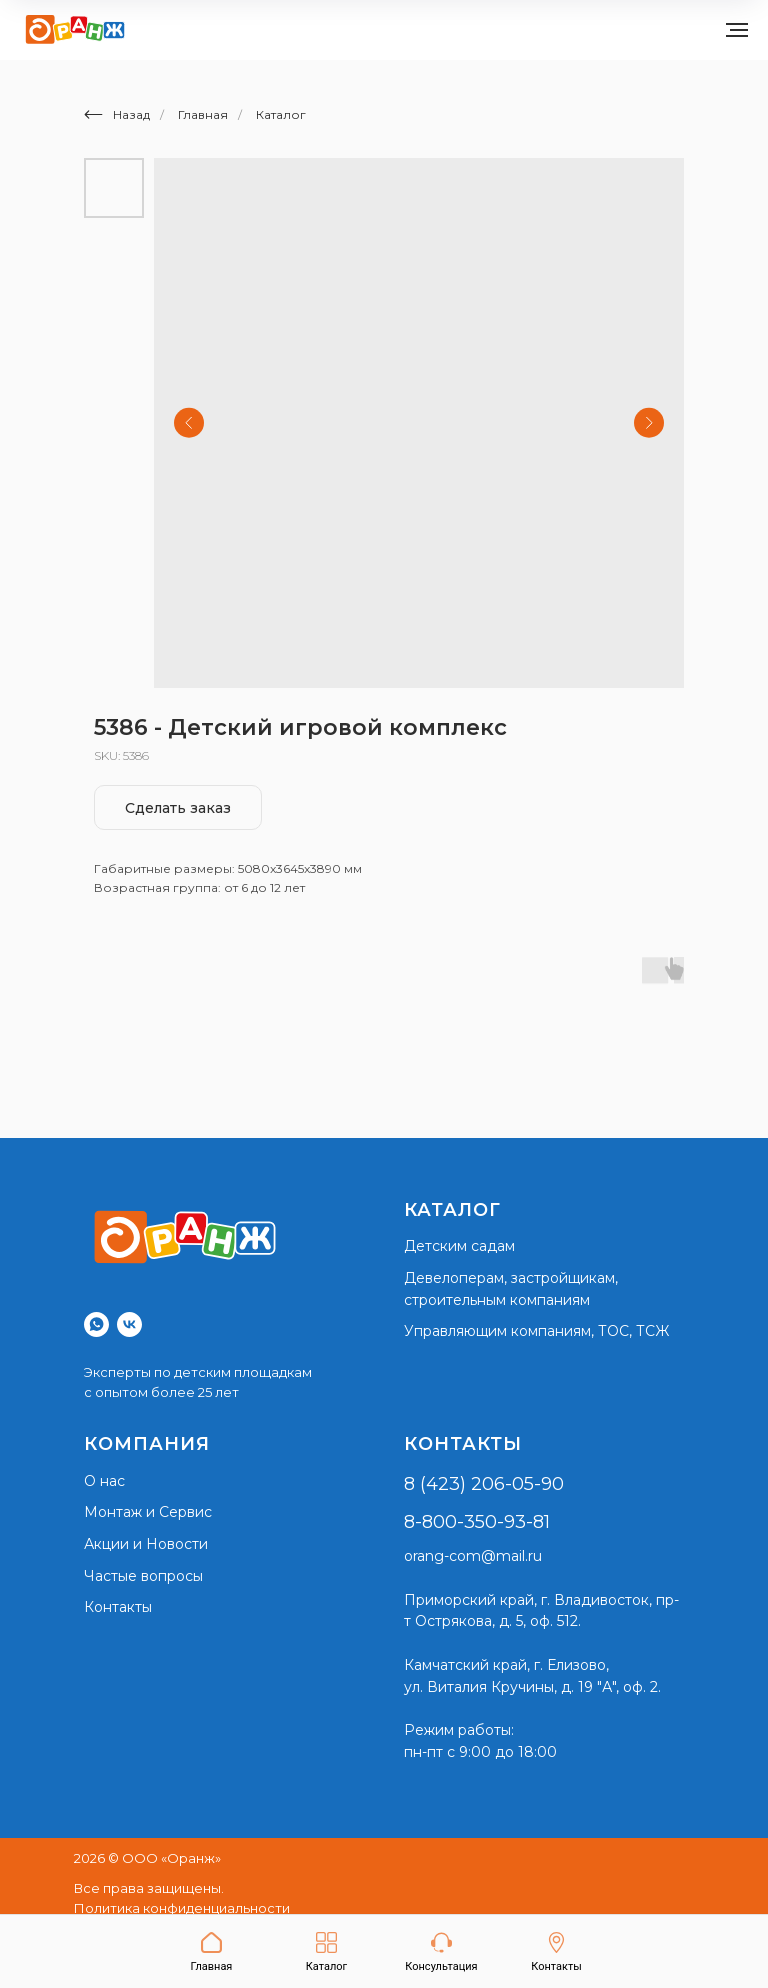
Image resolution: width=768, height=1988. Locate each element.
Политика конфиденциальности (182, 1908)
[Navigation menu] (737, 30)
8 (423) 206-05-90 (484, 1484)
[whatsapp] (96, 1324)
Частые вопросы (143, 1576)
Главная (203, 114)
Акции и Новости (146, 1544)
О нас (104, 1481)
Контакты (118, 1607)
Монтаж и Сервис (148, 1512)
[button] (441, 1952)
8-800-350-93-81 (477, 1522)
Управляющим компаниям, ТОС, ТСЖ (536, 1331)
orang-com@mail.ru (473, 1556)
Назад (117, 114)
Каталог (281, 114)
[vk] (129, 1324)
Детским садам (459, 1246)
